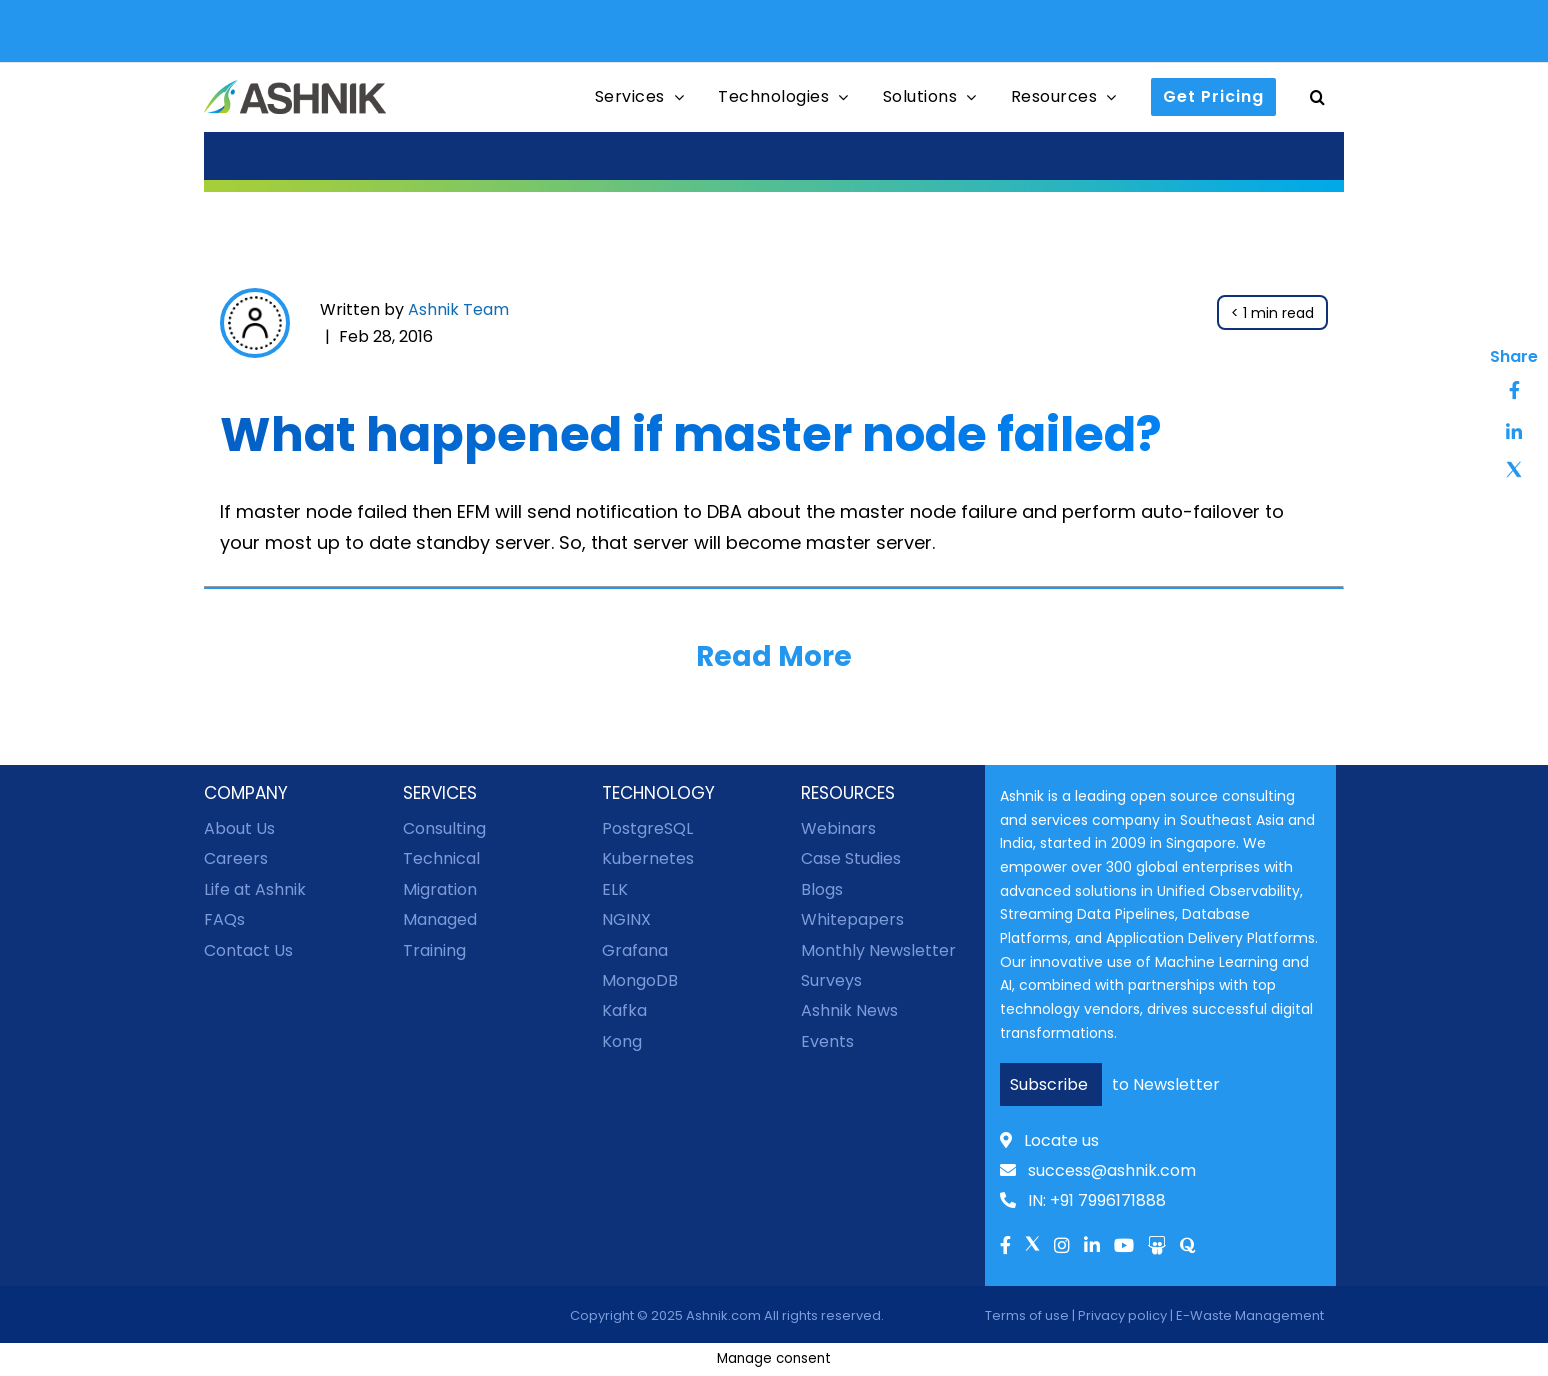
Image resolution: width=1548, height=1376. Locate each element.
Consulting (444, 828)
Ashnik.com (723, 1315)
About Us (239, 828)
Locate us (1049, 1140)
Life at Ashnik (255, 889)
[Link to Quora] (1188, 1247)
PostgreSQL (647, 828)
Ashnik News (849, 1010)
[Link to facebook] (1005, 1247)
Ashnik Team (458, 309)
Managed (440, 919)
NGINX (626, 919)
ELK (615, 889)
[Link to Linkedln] (1092, 1247)
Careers (236, 858)
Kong (622, 1041)
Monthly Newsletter (878, 950)
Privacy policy (1122, 1315)
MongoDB (640, 980)
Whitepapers (852, 919)
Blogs (822, 889)
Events (827, 1041)
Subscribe (1051, 1084)
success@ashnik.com (1098, 1170)
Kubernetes (648, 858)
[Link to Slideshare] (1157, 1247)
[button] (1318, 97)
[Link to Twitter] (1032, 1251)
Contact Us (248, 950)
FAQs (224, 919)
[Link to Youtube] (1124, 1247)
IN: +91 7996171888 (1083, 1200)
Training (434, 950)
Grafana (635, 950)
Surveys (831, 980)
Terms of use (1027, 1315)
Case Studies (851, 858)
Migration (440, 889)
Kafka (624, 1010)
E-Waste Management (1250, 1315)
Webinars (838, 828)
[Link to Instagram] (1062, 1247)
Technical (441, 858)
